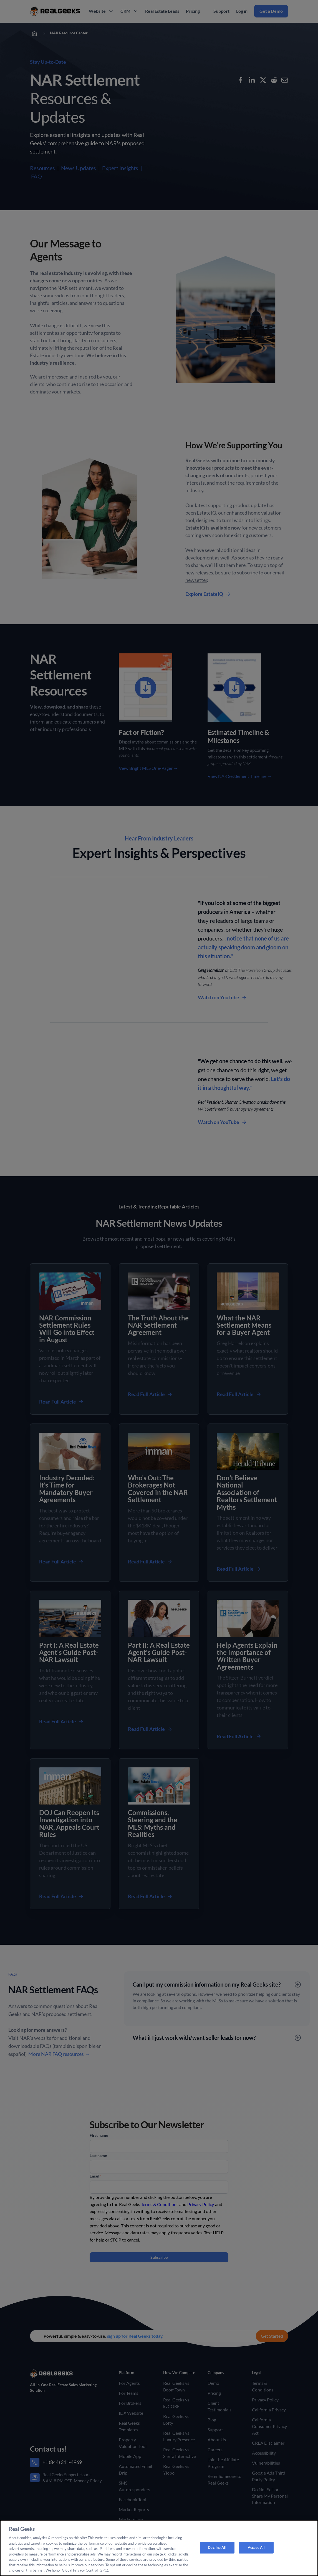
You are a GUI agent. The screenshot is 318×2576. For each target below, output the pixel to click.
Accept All (256, 2547)
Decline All (217, 2547)
